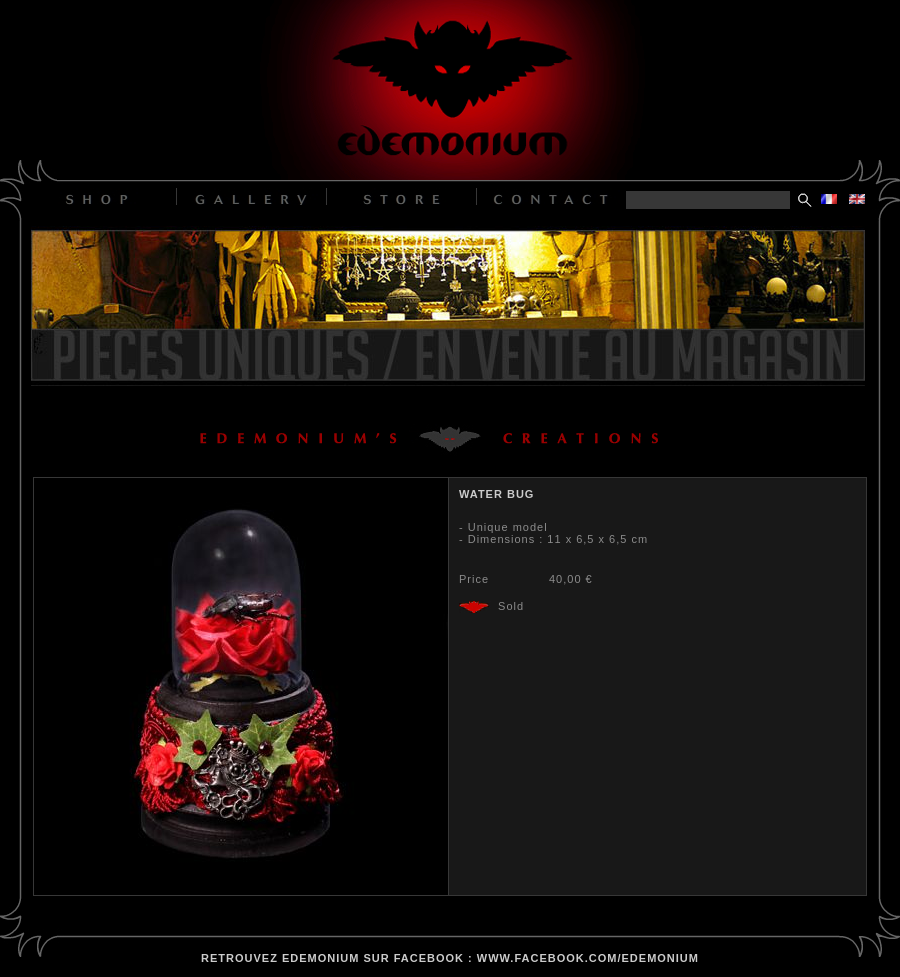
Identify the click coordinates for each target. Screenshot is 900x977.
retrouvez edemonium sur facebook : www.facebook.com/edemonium (450, 958)
